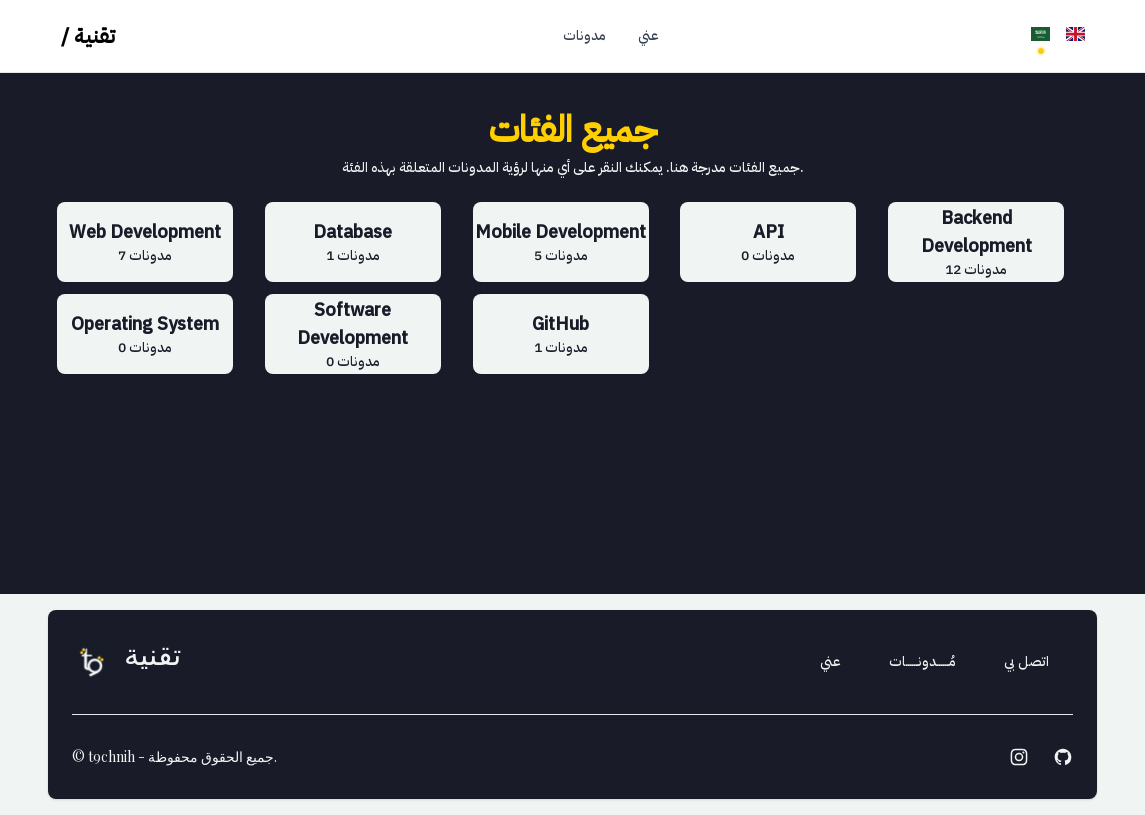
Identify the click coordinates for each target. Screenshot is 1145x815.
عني (648, 36)
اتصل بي (1026, 661)
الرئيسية (509, 36)
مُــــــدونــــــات (922, 661)
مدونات (584, 36)
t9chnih (111, 756)
